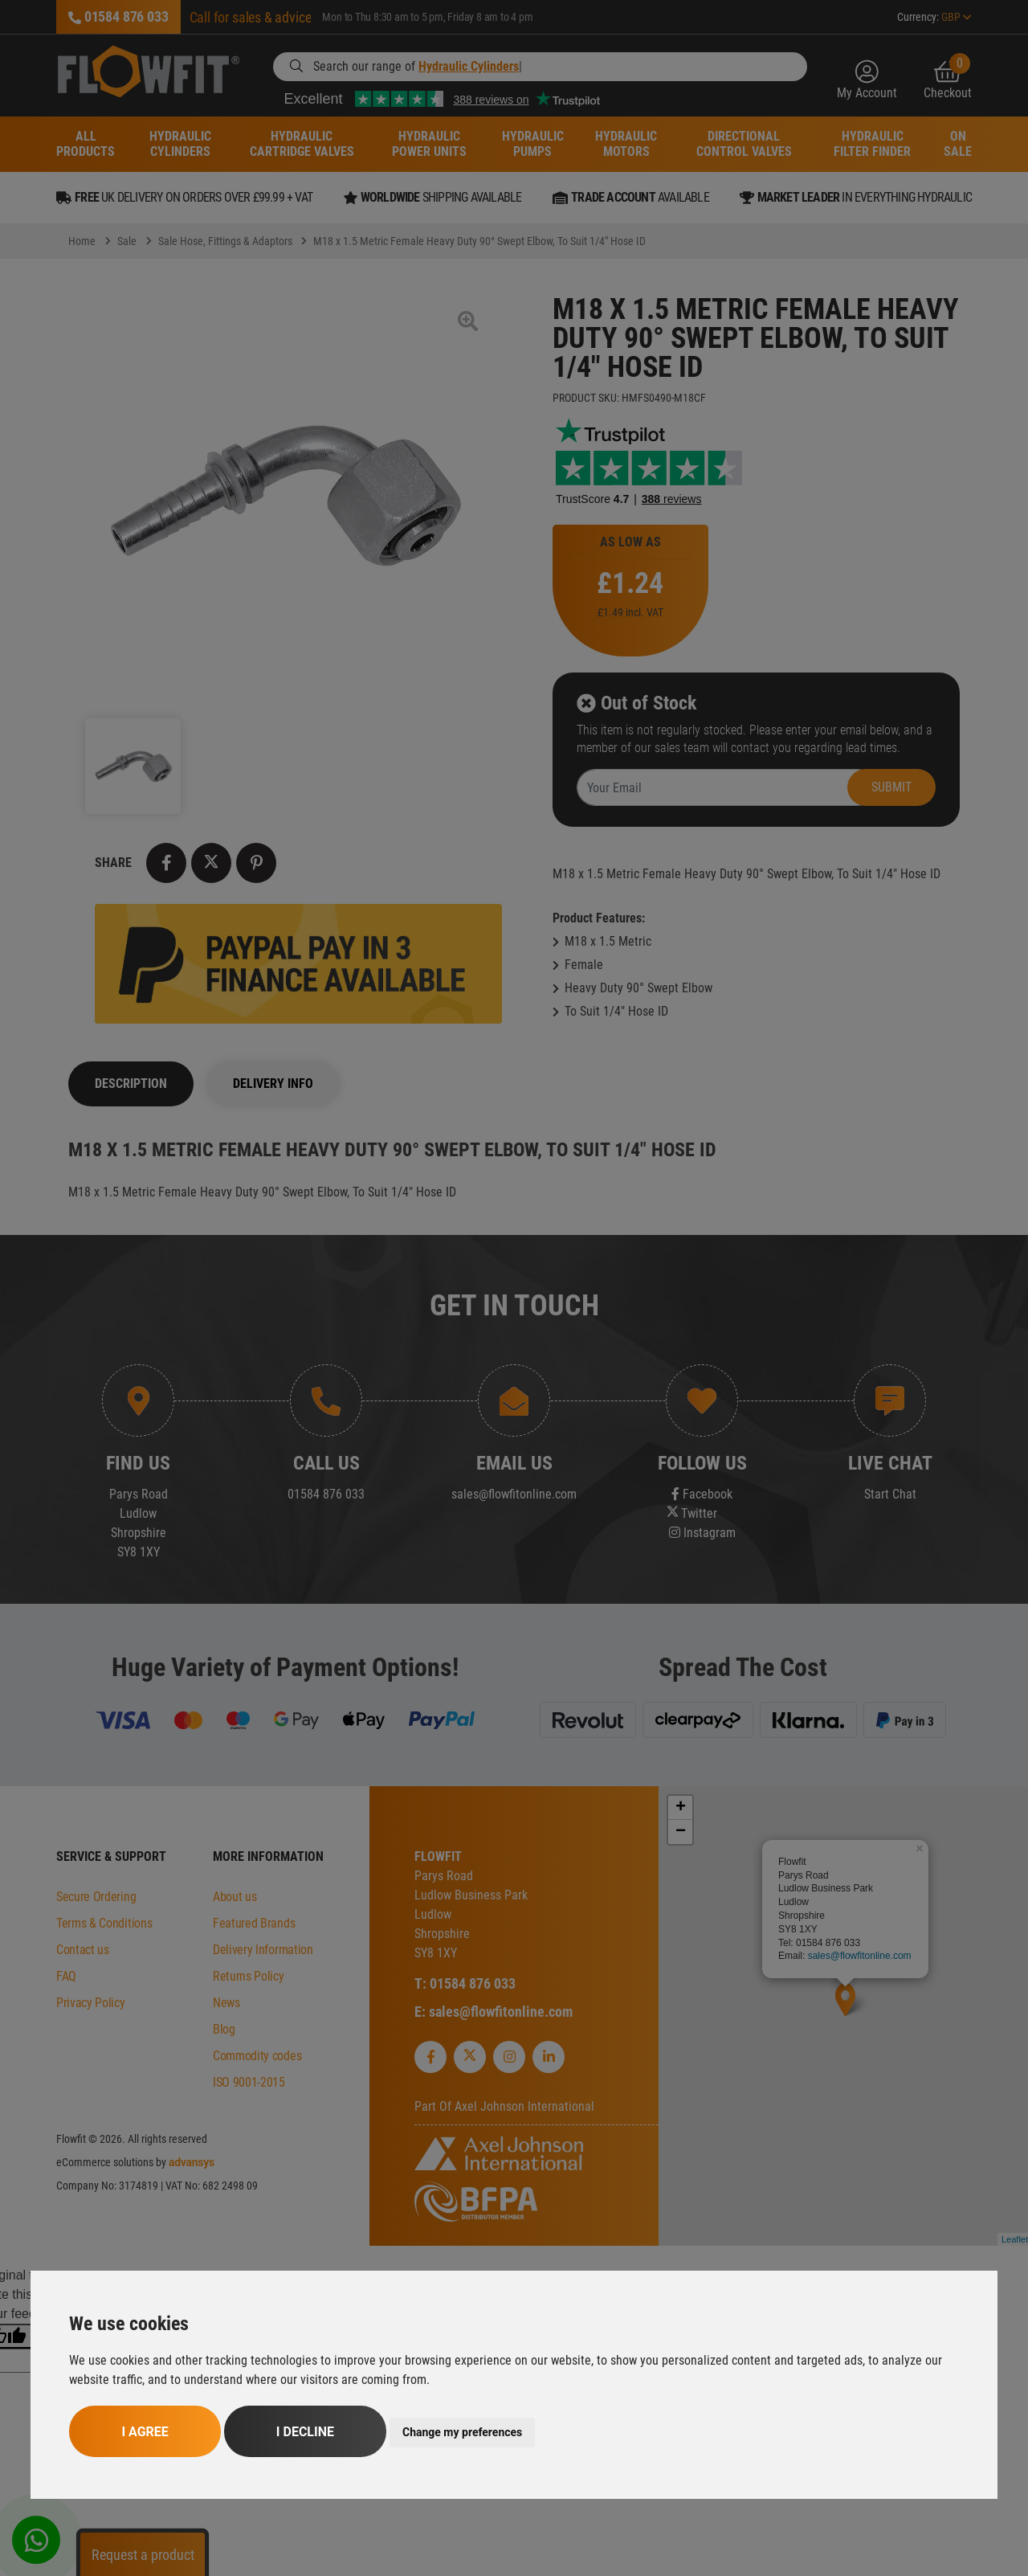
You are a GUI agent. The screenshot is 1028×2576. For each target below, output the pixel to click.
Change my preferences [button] (462, 2432)
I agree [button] (144, 2431)
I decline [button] (305, 2431)
